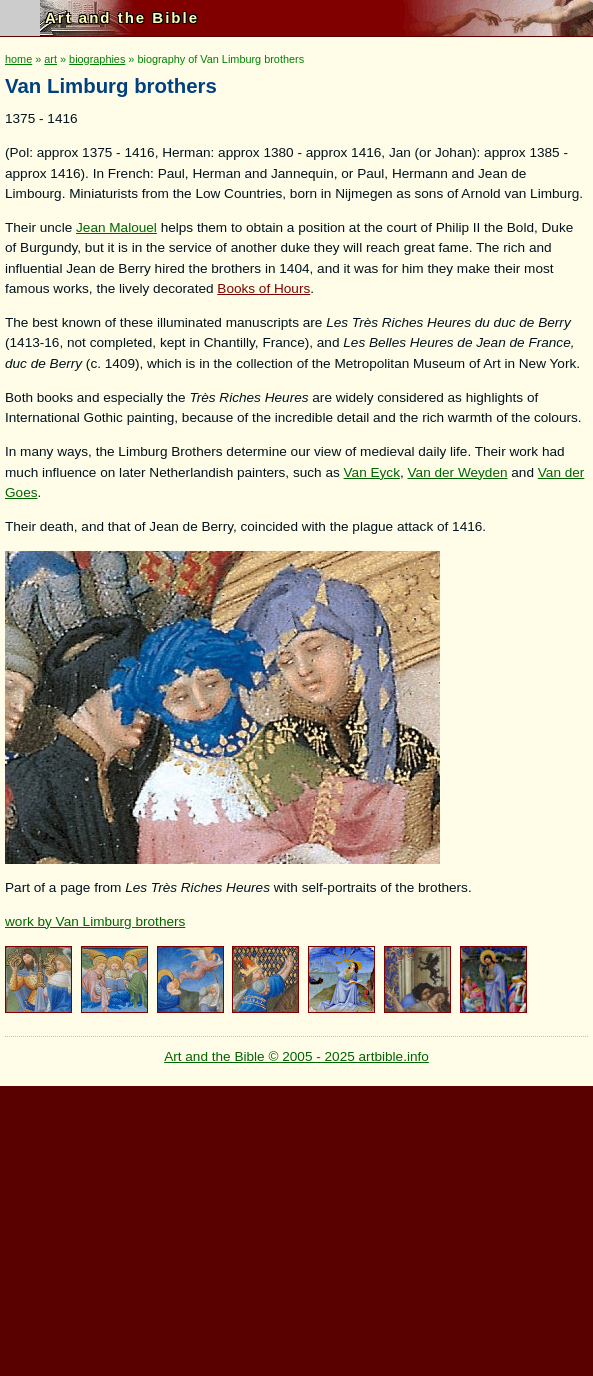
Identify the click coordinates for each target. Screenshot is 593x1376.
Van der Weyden (458, 472)
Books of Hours (263, 288)
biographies (97, 59)
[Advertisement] (293, 1226)
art (50, 59)
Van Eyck (372, 472)
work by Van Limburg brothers (95, 921)
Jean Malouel (116, 227)
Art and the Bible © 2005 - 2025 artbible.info (296, 1056)
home (18, 59)
